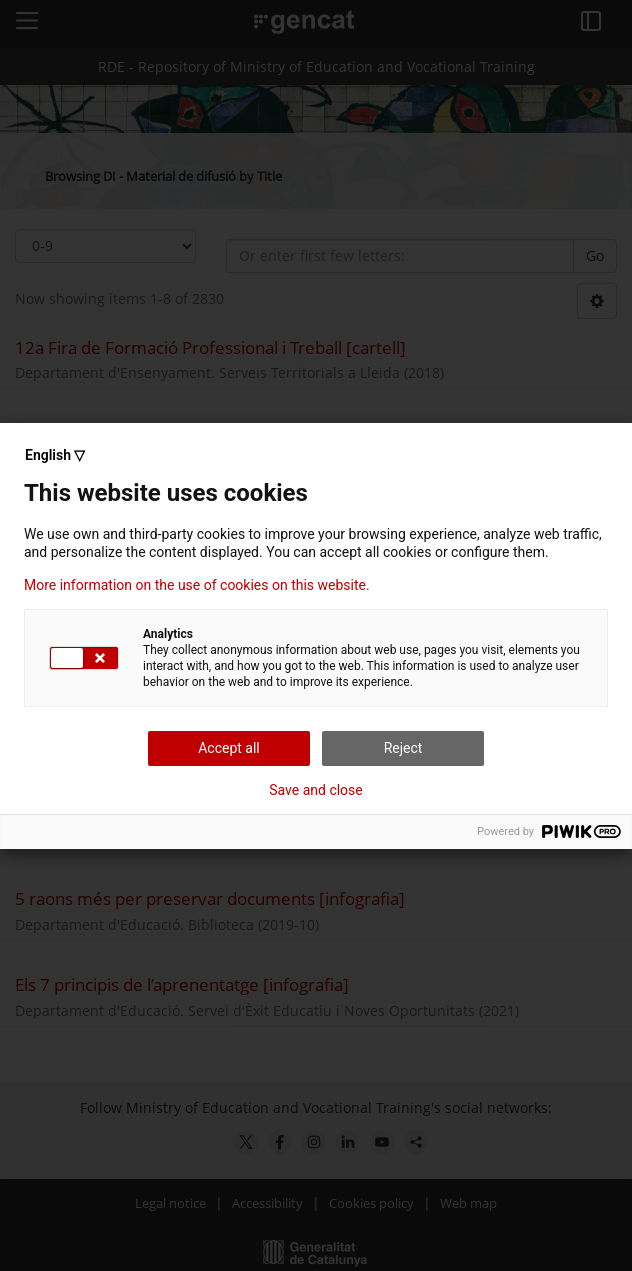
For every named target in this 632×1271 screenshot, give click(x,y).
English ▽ (55, 455)
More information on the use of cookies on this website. (197, 585)
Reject (403, 748)
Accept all (229, 748)
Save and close (316, 790)
